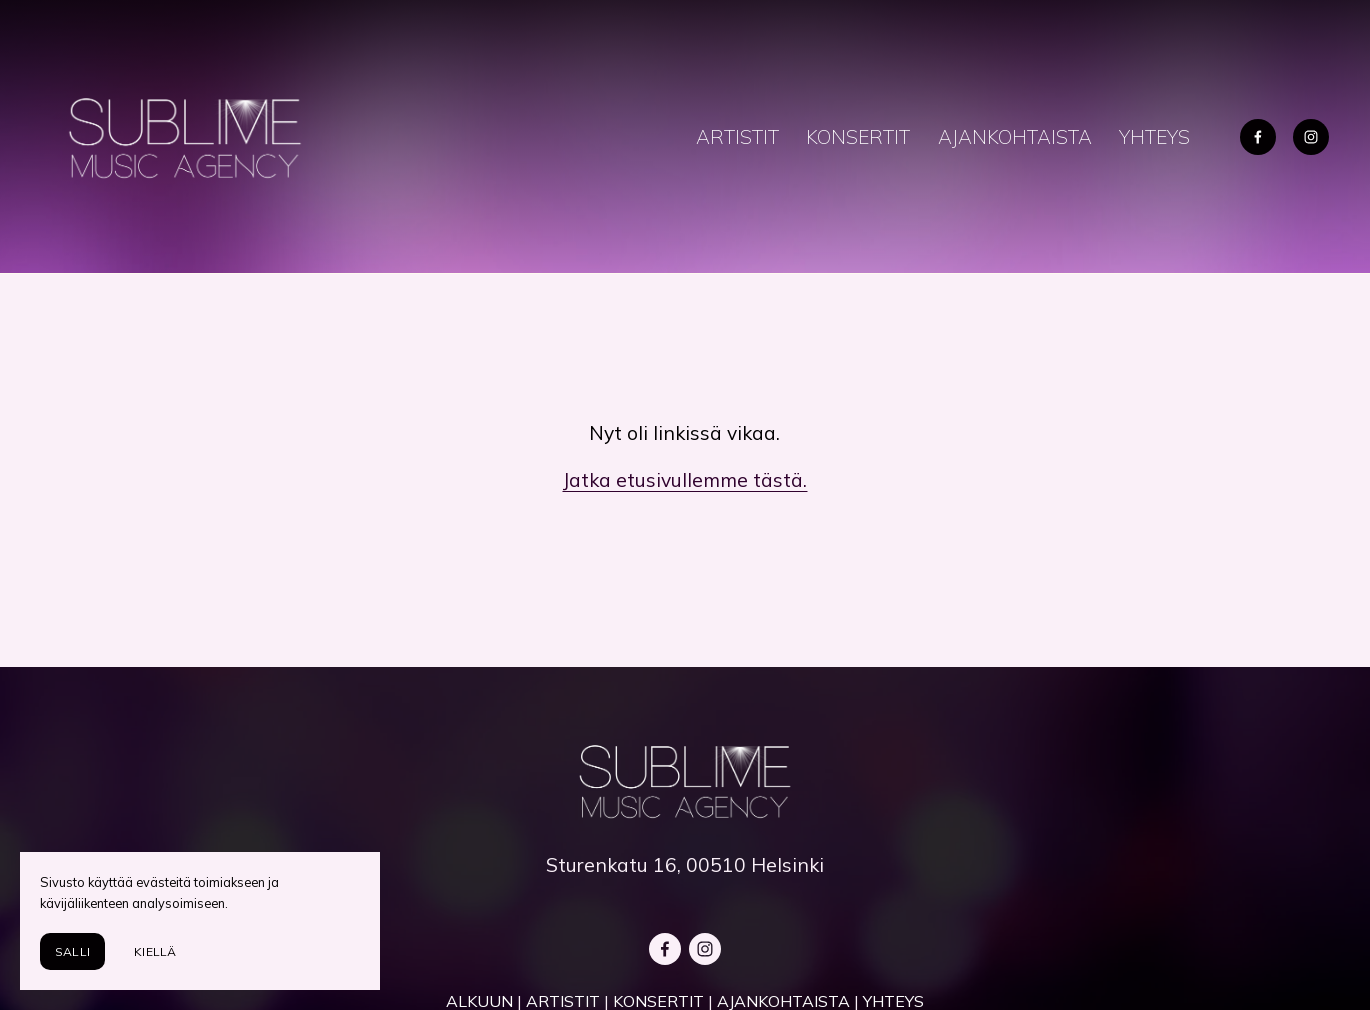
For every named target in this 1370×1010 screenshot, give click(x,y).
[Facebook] (1258, 137)
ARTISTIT (737, 137)
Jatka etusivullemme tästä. (684, 480)
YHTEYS (1154, 137)
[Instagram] (1311, 137)
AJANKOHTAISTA (1015, 137)
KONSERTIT (858, 137)
